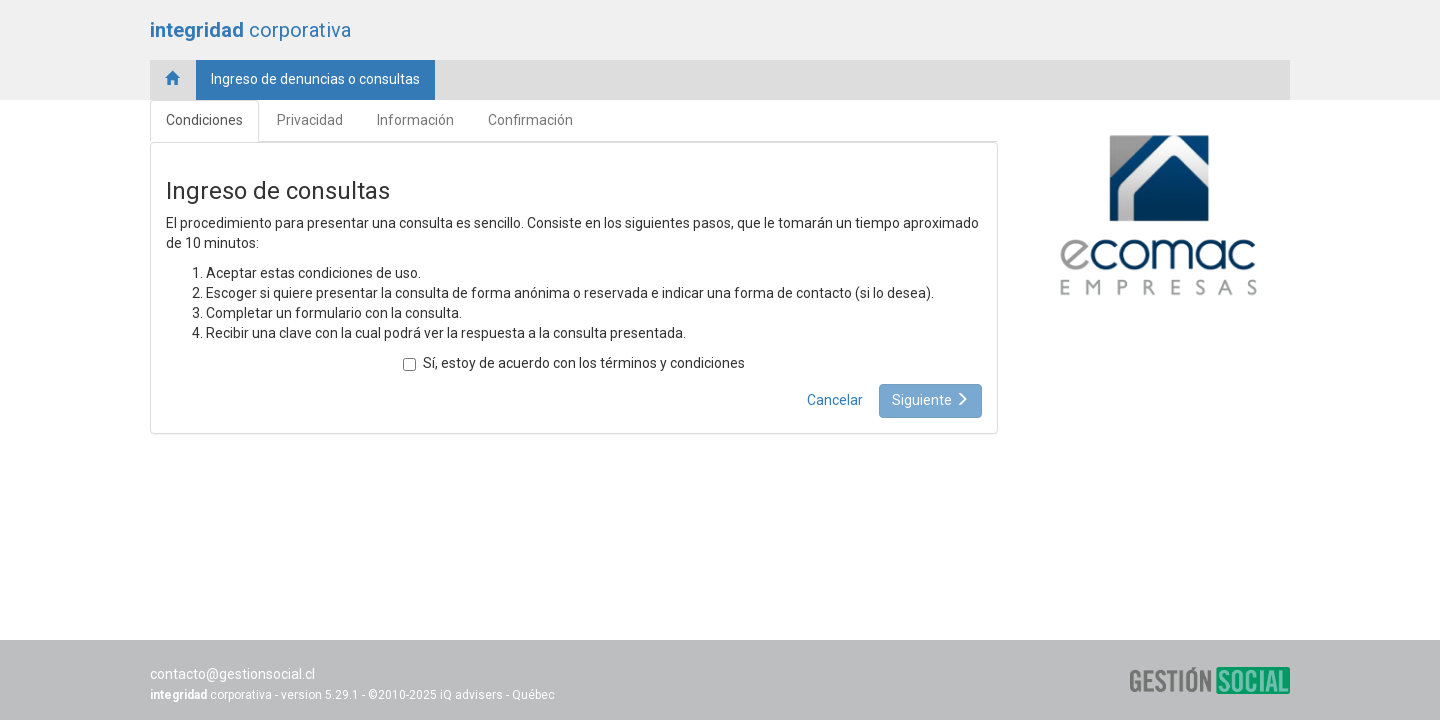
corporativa (250, 30)
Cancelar (835, 400)
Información (415, 120)
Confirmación (530, 120)
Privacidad (310, 120)
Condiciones (204, 120)
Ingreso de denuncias (315, 79)
